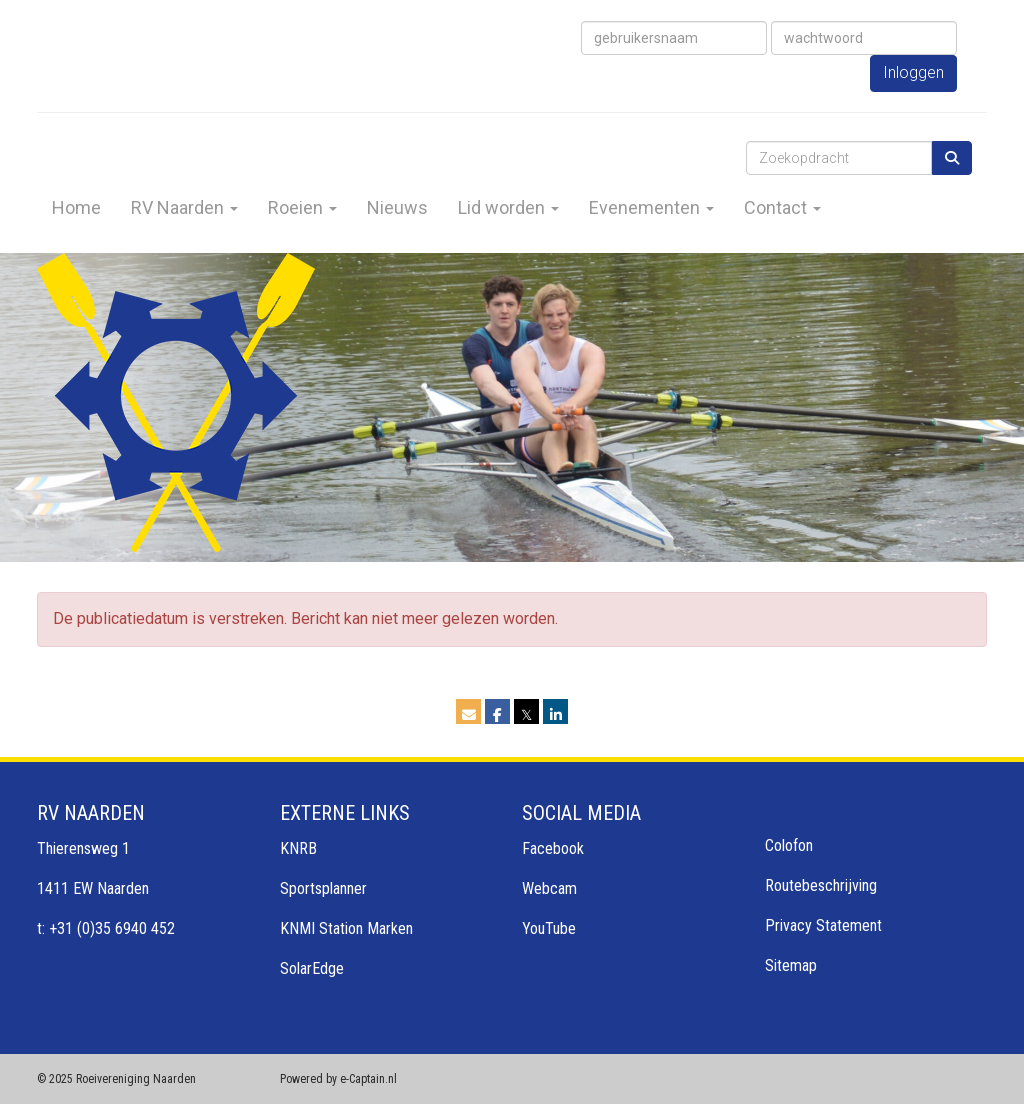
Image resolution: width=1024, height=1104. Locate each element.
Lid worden (508, 207)
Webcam (549, 888)
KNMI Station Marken (346, 928)
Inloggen (913, 72)
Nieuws (397, 207)
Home (76, 207)
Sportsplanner (323, 888)
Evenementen (651, 207)
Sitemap (791, 965)
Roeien (302, 207)
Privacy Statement (823, 925)
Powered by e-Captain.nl (338, 1079)
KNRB (298, 848)
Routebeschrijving (821, 885)
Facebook (553, 848)
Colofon (789, 845)
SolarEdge (312, 968)
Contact (782, 207)
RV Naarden (184, 207)
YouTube (549, 928)
